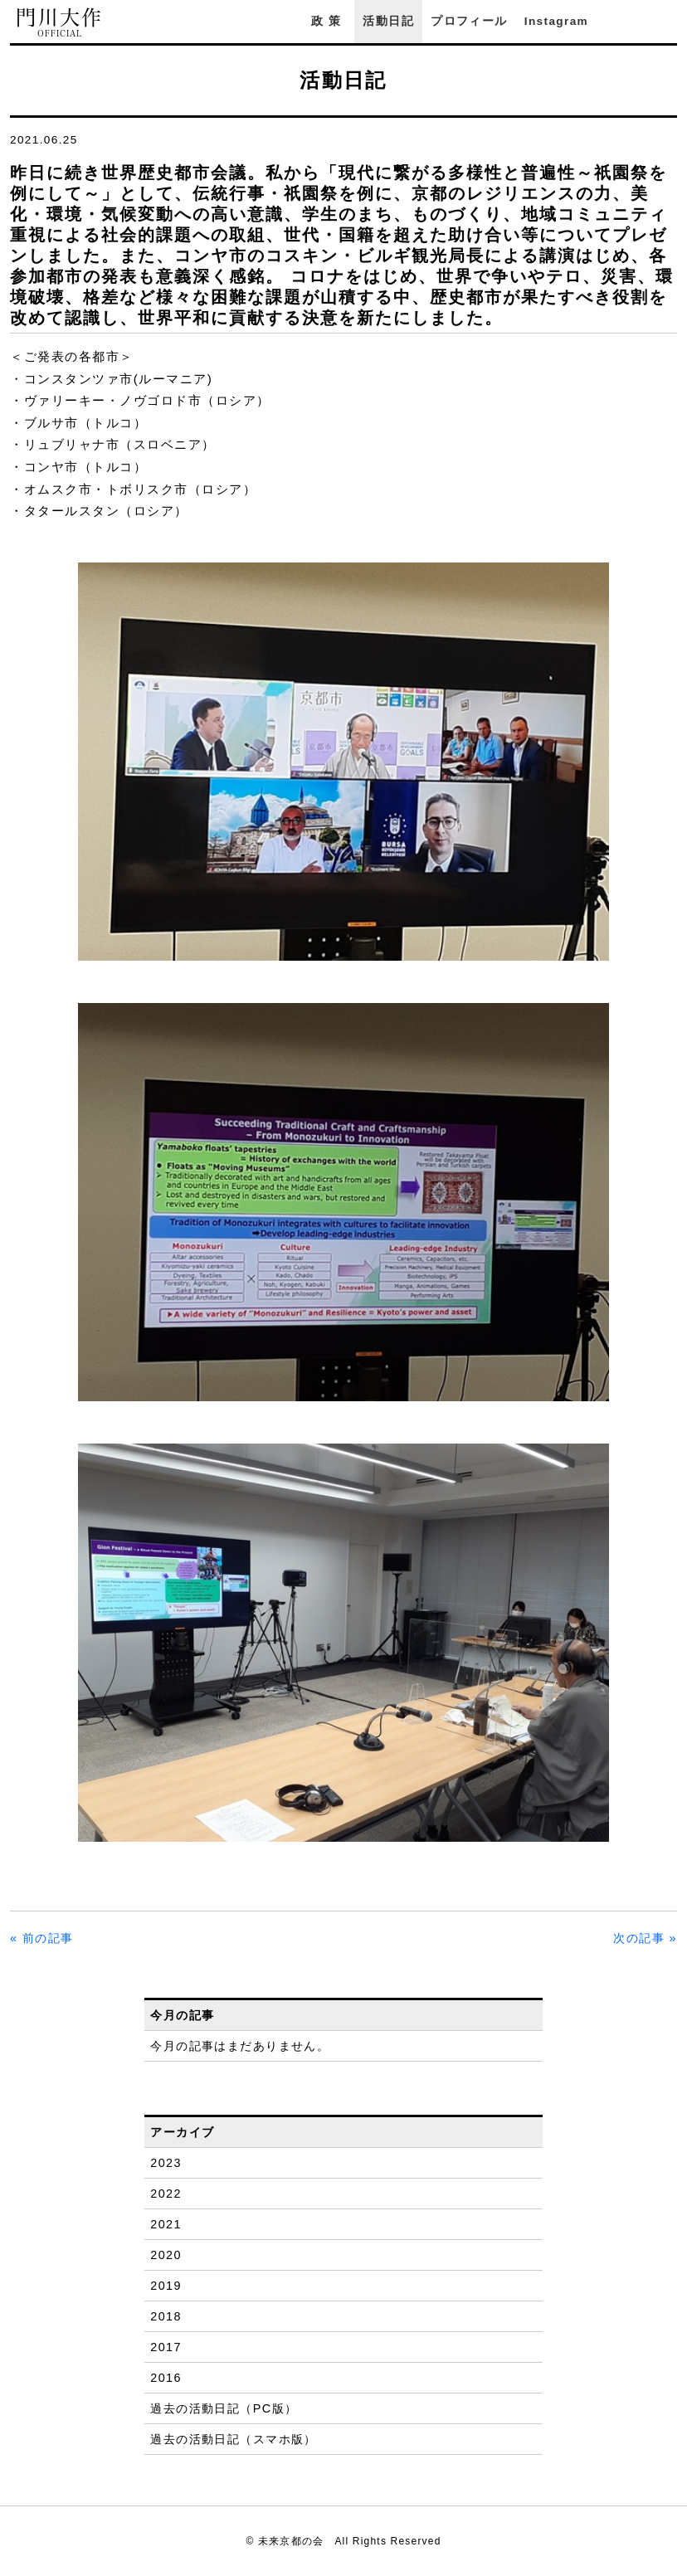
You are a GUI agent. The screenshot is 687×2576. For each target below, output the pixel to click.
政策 (328, 21)
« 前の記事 (42, 1938)
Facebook (623, 21)
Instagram (556, 21)
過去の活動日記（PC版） (223, 2408)
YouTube (668, 21)
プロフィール (469, 21)
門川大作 (59, 22)
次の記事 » (645, 1938)
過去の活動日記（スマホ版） (233, 2439)
